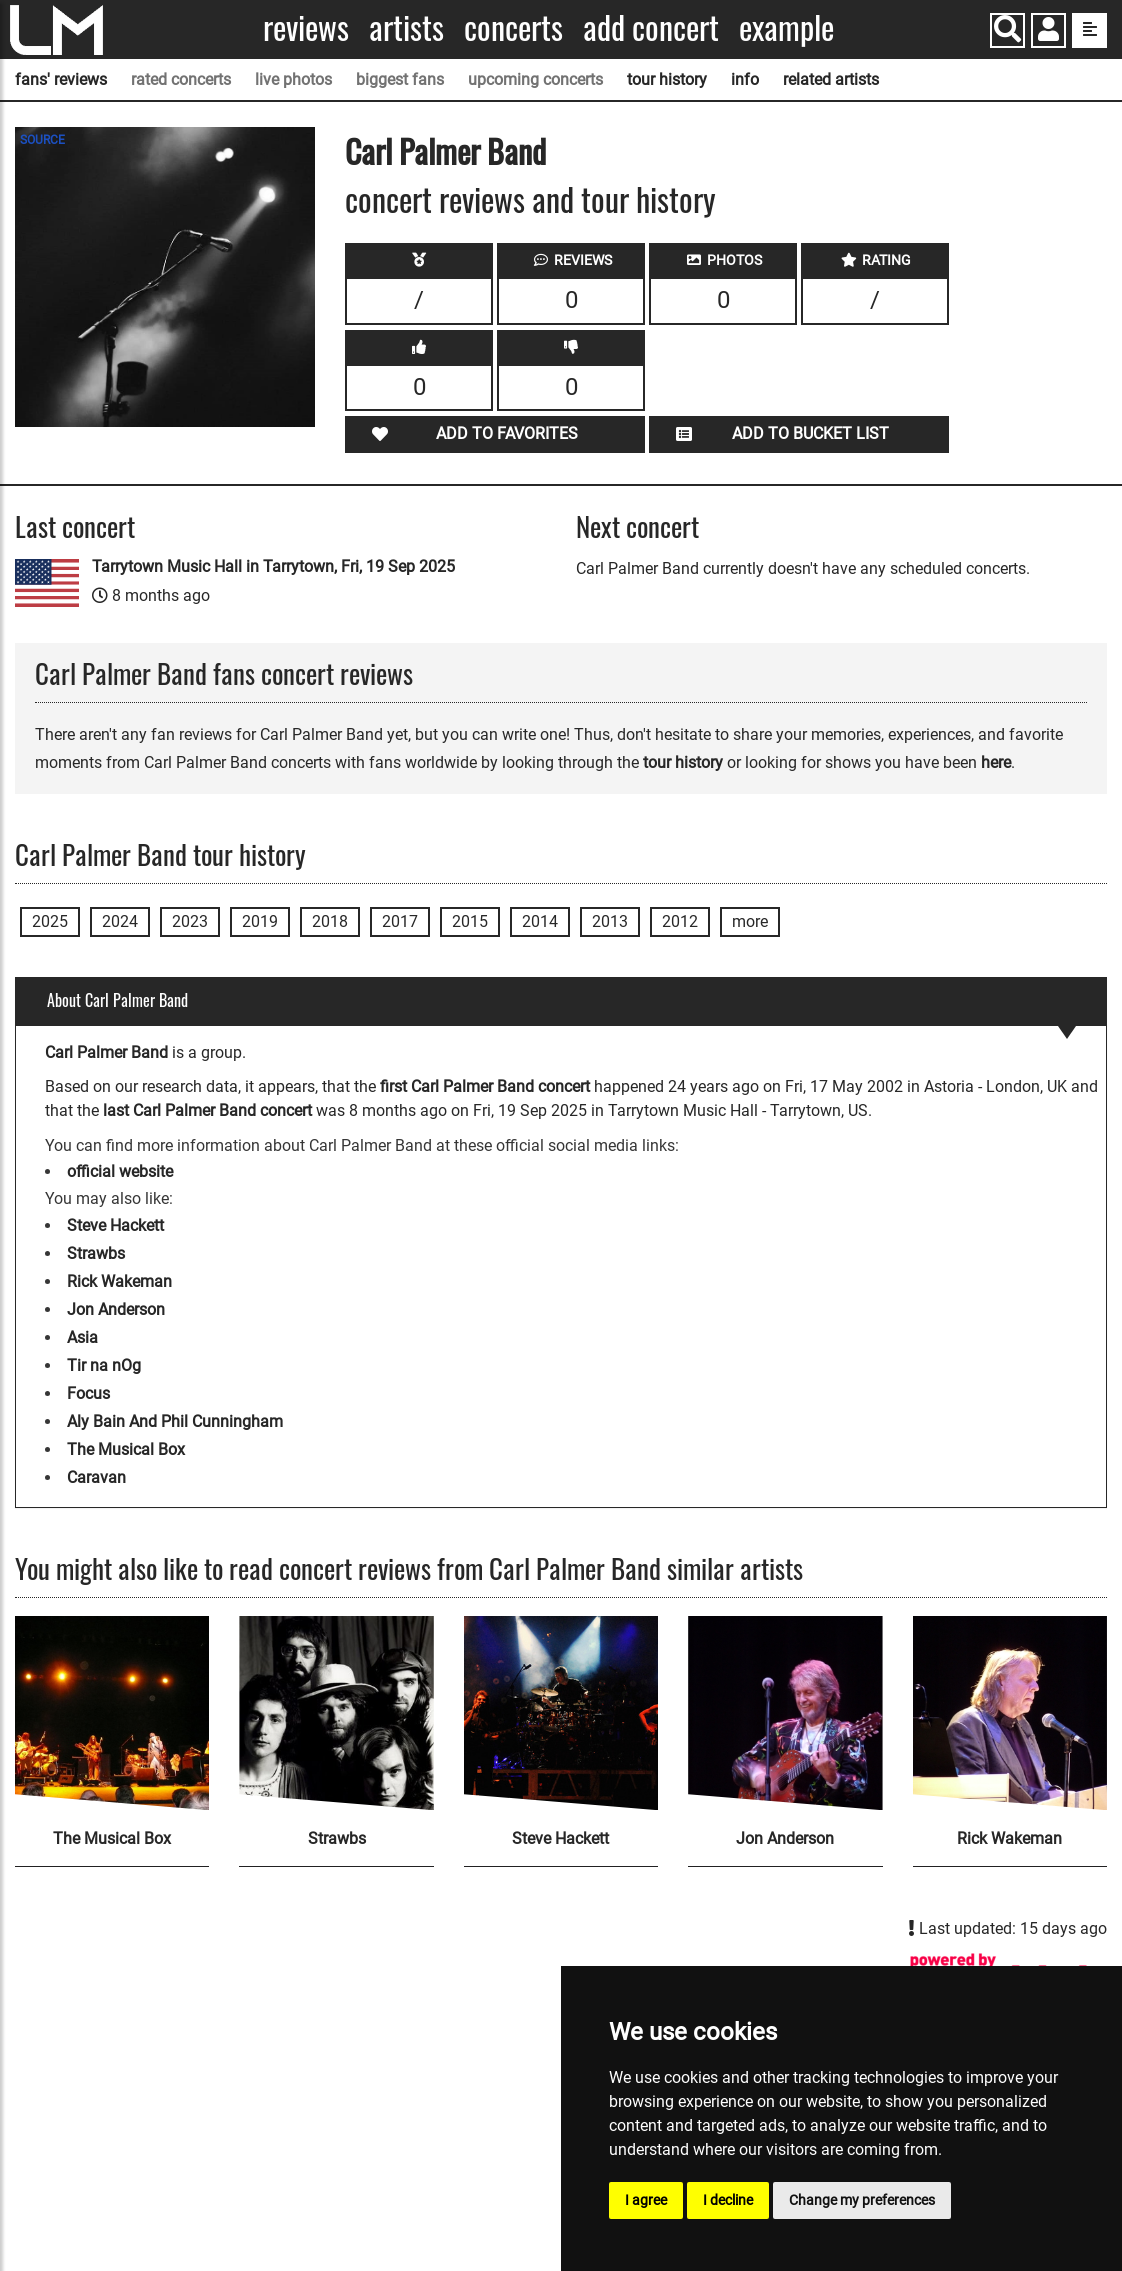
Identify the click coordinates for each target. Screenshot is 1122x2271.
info (745, 79)
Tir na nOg (104, 1365)
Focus (88, 1393)
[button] (1048, 32)
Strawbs (96, 1253)
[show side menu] (1089, 30)
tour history (667, 79)
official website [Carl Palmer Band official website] (120, 1171)
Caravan (96, 1477)
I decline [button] (728, 2200)
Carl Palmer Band (445, 150)
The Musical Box (126, 1449)
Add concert (651, 27)
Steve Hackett (115, 1225)
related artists (831, 79)
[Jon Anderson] (785, 1713)
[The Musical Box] (112, 1713)
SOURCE (42, 140)
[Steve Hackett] (561, 1713)
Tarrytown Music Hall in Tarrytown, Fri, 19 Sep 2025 (273, 566)
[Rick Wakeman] (1010, 1713)
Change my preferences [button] (862, 2200)
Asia (82, 1337)
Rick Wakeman (119, 1281)
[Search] (1007, 30)
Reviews (306, 27)
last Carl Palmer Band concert (207, 1110)
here (996, 762)
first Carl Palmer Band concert (485, 1086)
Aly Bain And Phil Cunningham (175, 1421)
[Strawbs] (336, 1713)
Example (786, 27)
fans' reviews (61, 79)
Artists (406, 27)
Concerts (513, 27)
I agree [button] (646, 2200)
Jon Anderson (116, 1309)
